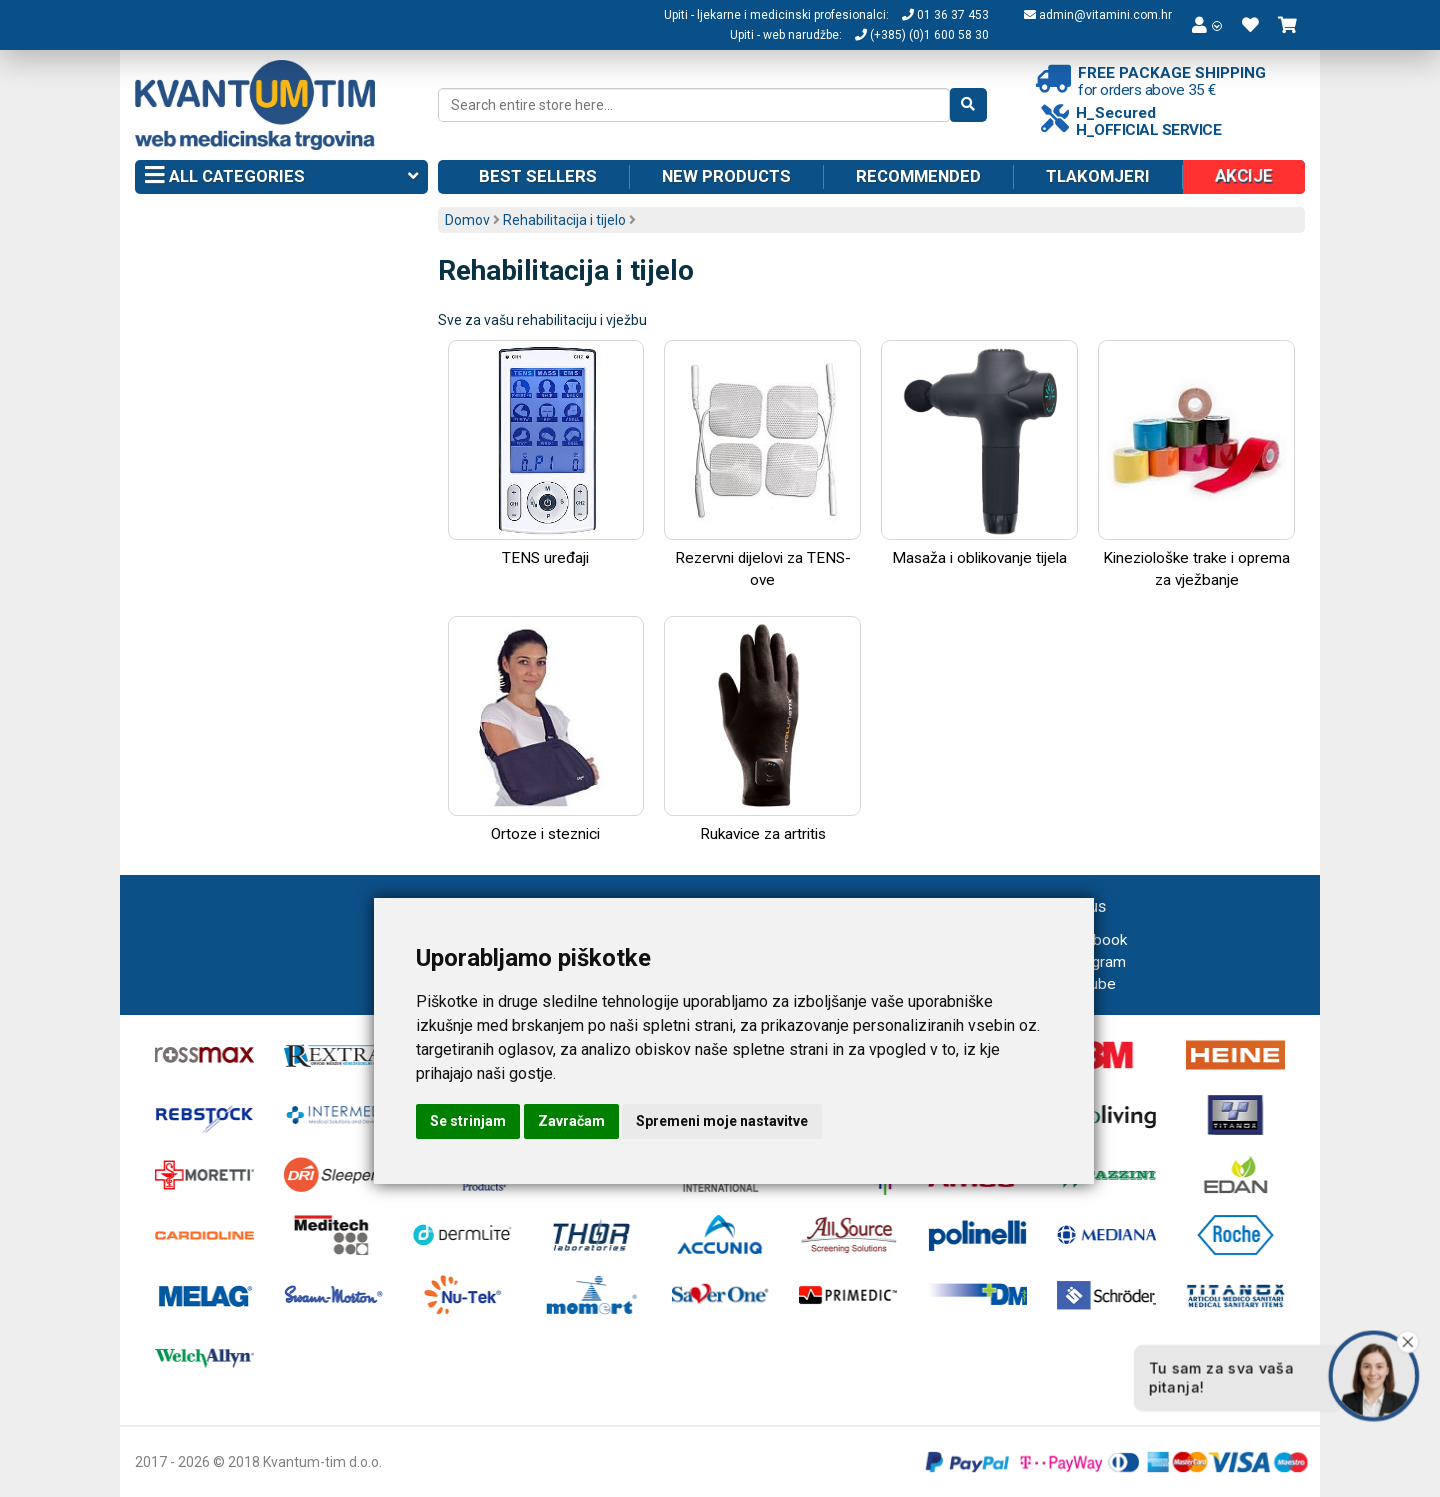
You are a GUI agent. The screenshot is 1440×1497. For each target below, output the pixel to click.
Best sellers (538, 176)
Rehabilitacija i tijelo (564, 220)
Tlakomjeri (1098, 176)
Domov (467, 220)
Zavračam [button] (571, 1121)
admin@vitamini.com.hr (1098, 15)
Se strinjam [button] (468, 1121)
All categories (281, 177)
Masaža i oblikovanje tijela (979, 453)
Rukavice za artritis (762, 729)
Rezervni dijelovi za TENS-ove (762, 464)
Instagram (1080, 962)
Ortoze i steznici (546, 729)
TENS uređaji (546, 453)
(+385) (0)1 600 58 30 (922, 35)
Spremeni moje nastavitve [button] (722, 1121)
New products (726, 176)
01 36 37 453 (945, 15)
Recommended (918, 176)
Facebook (1081, 940)
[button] (1207, 25)
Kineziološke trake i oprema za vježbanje (1196, 464)
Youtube (1075, 984)
